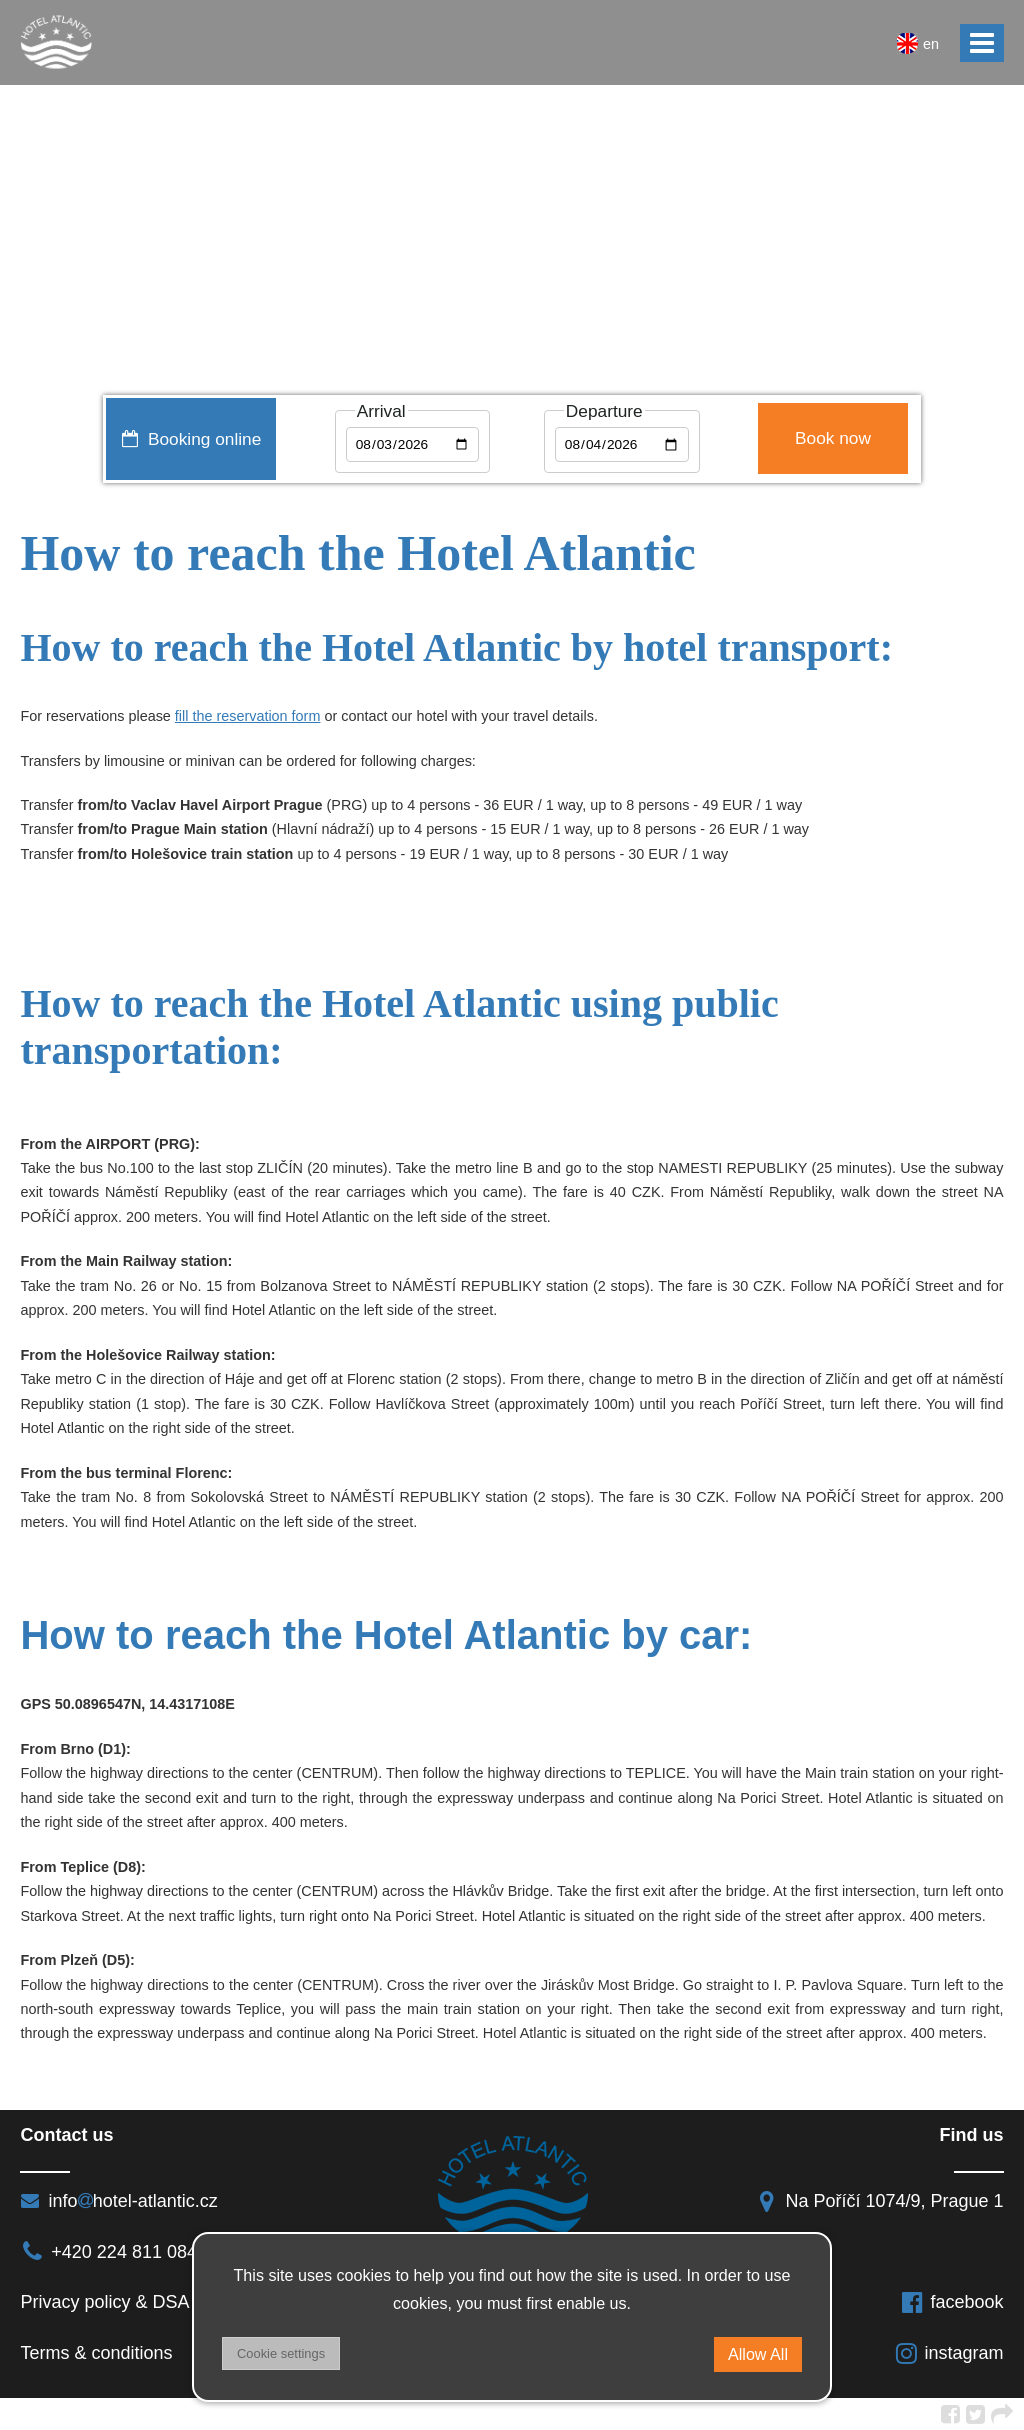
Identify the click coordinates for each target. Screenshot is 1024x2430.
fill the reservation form (248, 716)
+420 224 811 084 (108, 2252)
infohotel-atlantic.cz (118, 2201)
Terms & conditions (96, 2353)
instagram (949, 2353)
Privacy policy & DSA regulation (146, 2302)
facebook (952, 2302)
